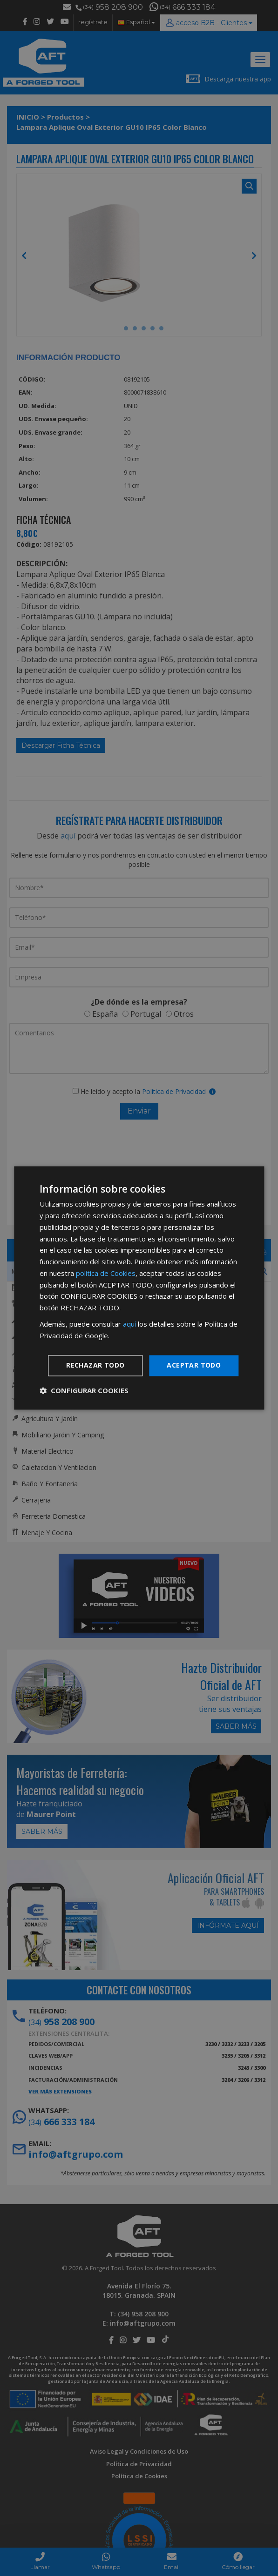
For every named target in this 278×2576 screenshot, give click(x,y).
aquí (129, 1323)
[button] (84, 1391)
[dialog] (139, 1287)
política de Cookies (106, 1273)
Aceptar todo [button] (194, 1365)
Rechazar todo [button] (95, 1365)
